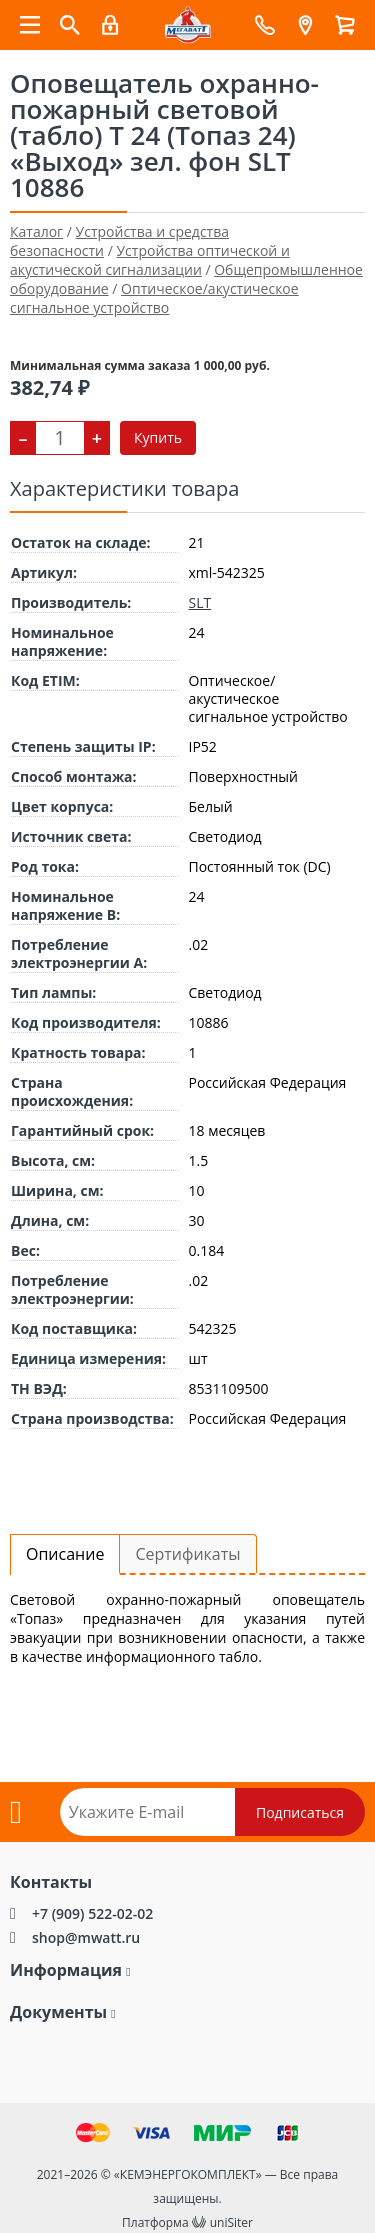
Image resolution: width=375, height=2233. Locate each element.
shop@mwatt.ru (86, 1937)
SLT (200, 602)
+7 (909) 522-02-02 (92, 1913)
